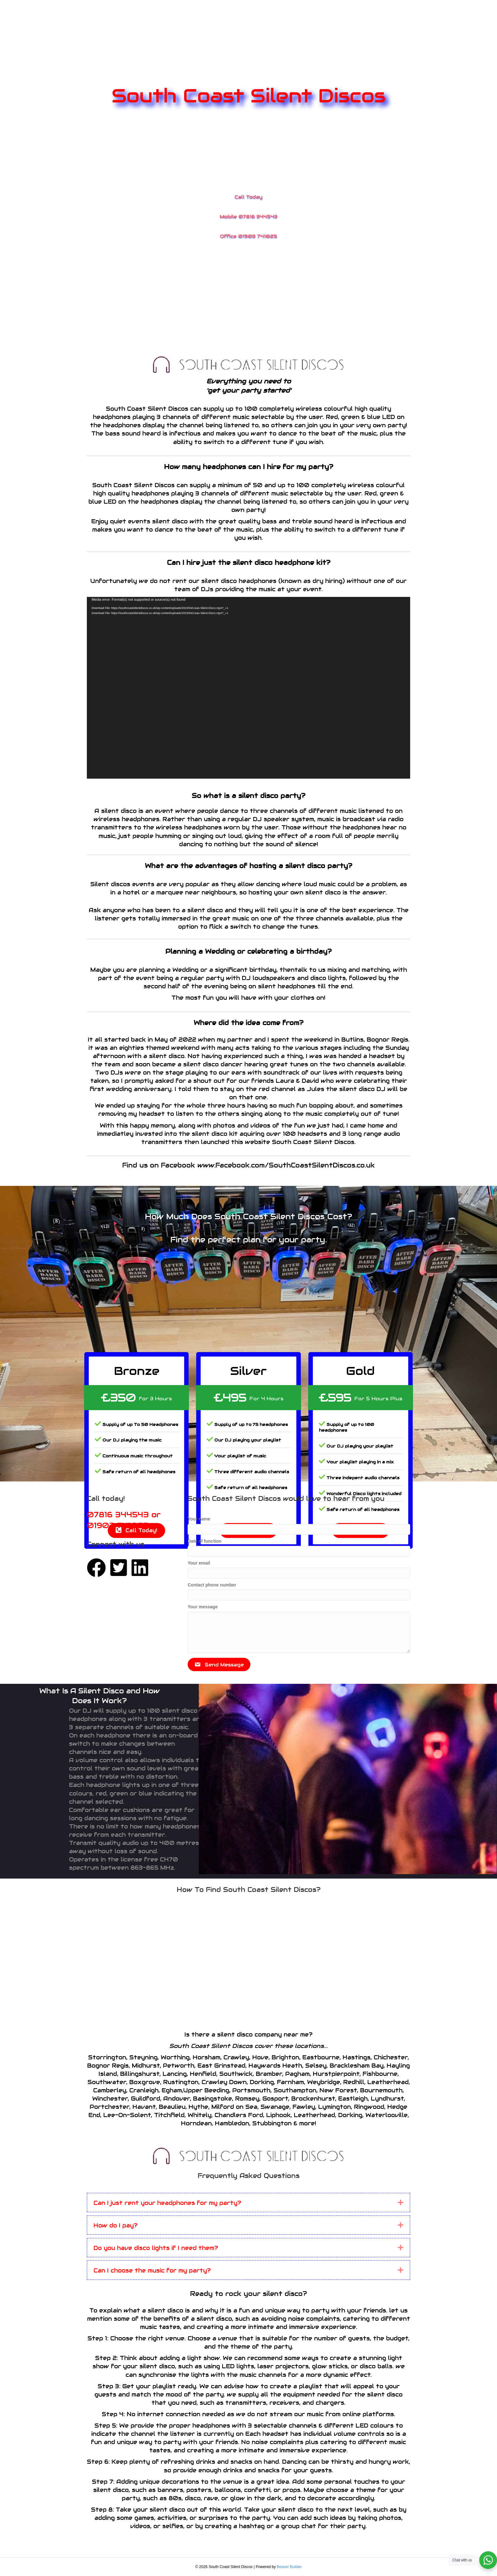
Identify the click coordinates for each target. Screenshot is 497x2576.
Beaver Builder (289, 2567)
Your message (203, 1606)
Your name (199, 1518)
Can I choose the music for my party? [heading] (152, 2270)
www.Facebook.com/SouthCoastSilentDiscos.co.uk (286, 1165)
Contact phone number (212, 1584)
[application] (248, 688)
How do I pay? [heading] (116, 2225)
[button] (219, 1664)
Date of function (205, 1541)
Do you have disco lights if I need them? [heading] (156, 2248)
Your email (199, 1563)
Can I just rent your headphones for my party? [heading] (167, 2203)
